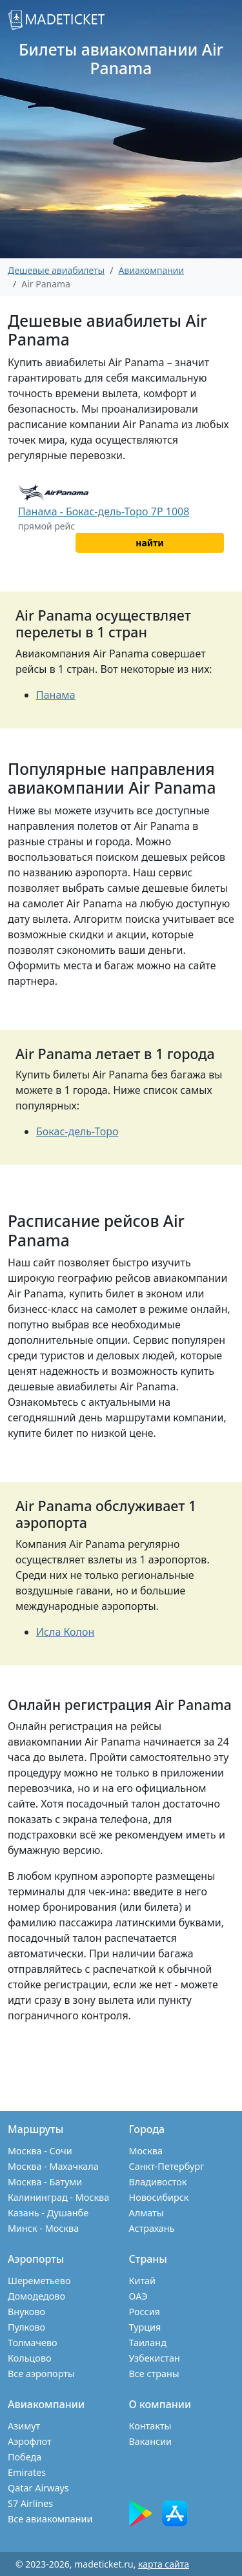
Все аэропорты (41, 2373)
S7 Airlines (30, 2503)
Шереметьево (39, 2280)
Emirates (27, 2472)
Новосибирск (159, 2197)
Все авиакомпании (50, 2519)
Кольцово (30, 2358)
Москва (146, 2151)
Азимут (24, 2426)
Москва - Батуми (45, 2182)
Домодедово (36, 2296)
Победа (24, 2457)
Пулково (26, 2327)
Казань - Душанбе (48, 2213)
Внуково (26, 2311)
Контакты (150, 2426)
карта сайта (163, 2564)
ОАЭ (138, 2296)
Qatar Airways (38, 2488)
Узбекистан (154, 2358)
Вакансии (150, 2441)
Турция (145, 2327)
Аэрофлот (30, 2441)
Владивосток (158, 2182)
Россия (144, 2311)
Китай (142, 2280)
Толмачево (32, 2342)
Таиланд (147, 2342)
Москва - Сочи (40, 2151)
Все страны (154, 2373)
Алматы (146, 2213)
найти (149, 543)
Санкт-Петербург (167, 2166)
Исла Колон (65, 1632)
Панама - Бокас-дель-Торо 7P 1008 (103, 511)
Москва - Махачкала (53, 2166)
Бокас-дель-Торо (77, 1131)
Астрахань (152, 2228)
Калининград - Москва (58, 2197)
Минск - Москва (43, 2228)
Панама (56, 695)
